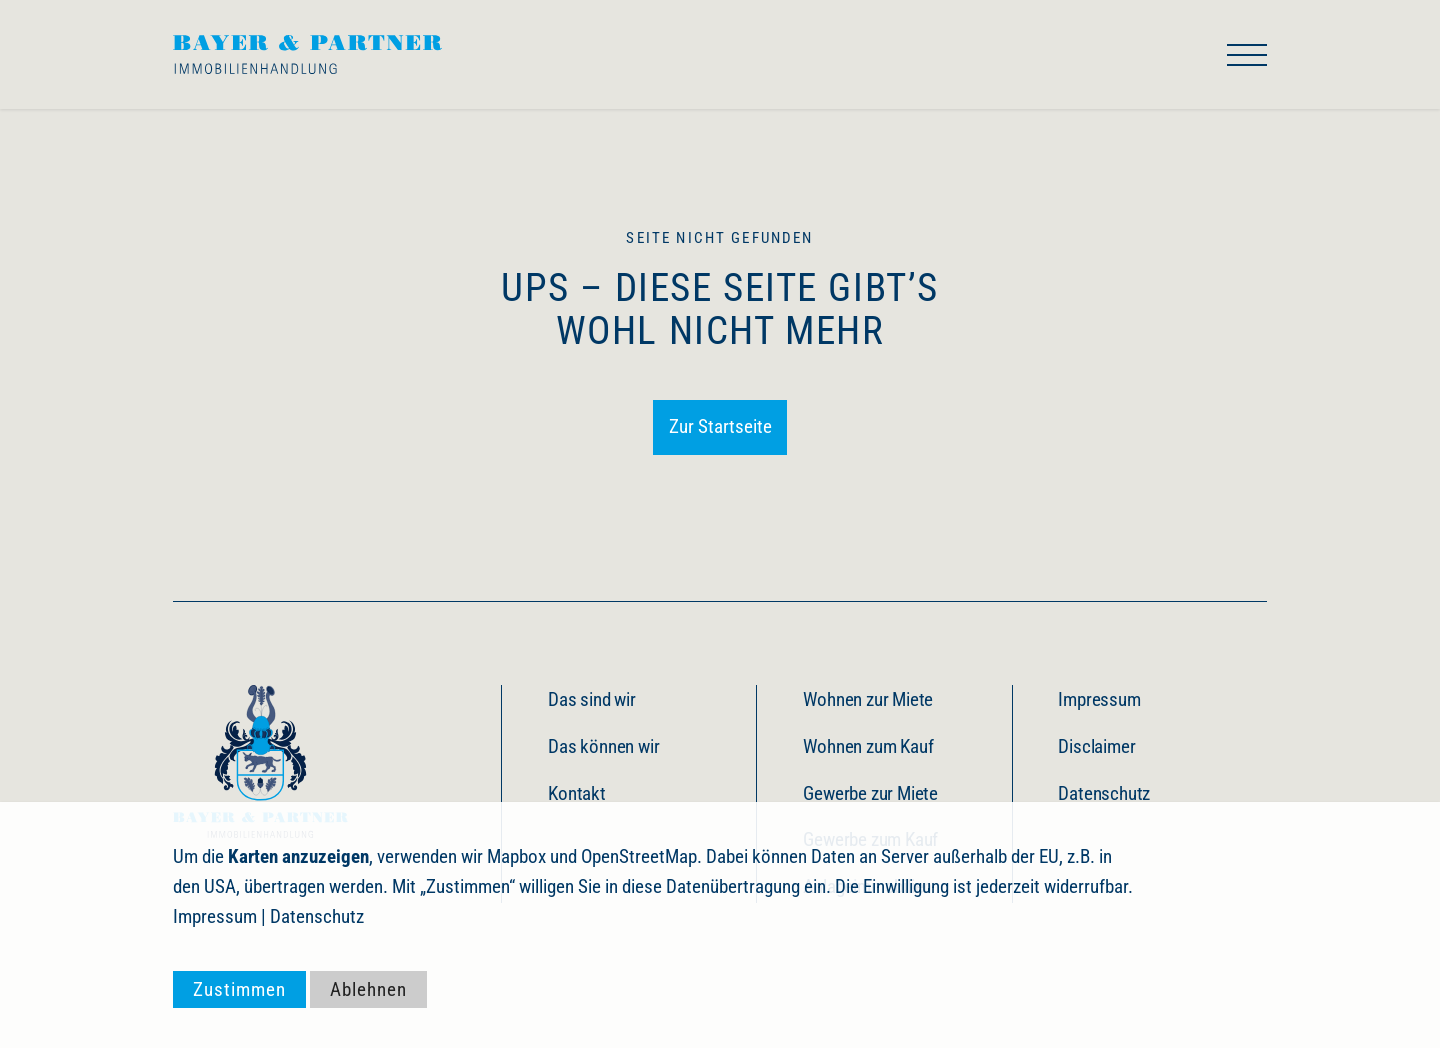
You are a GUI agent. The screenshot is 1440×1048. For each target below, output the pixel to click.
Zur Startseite (720, 426)
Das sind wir (592, 699)
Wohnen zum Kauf (868, 746)
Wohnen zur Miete (868, 699)
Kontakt (577, 793)
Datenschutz (1104, 793)
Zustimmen (239, 989)
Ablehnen (368, 989)
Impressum (1099, 699)
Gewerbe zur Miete (870, 793)
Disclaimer (1096, 746)
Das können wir (603, 746)
